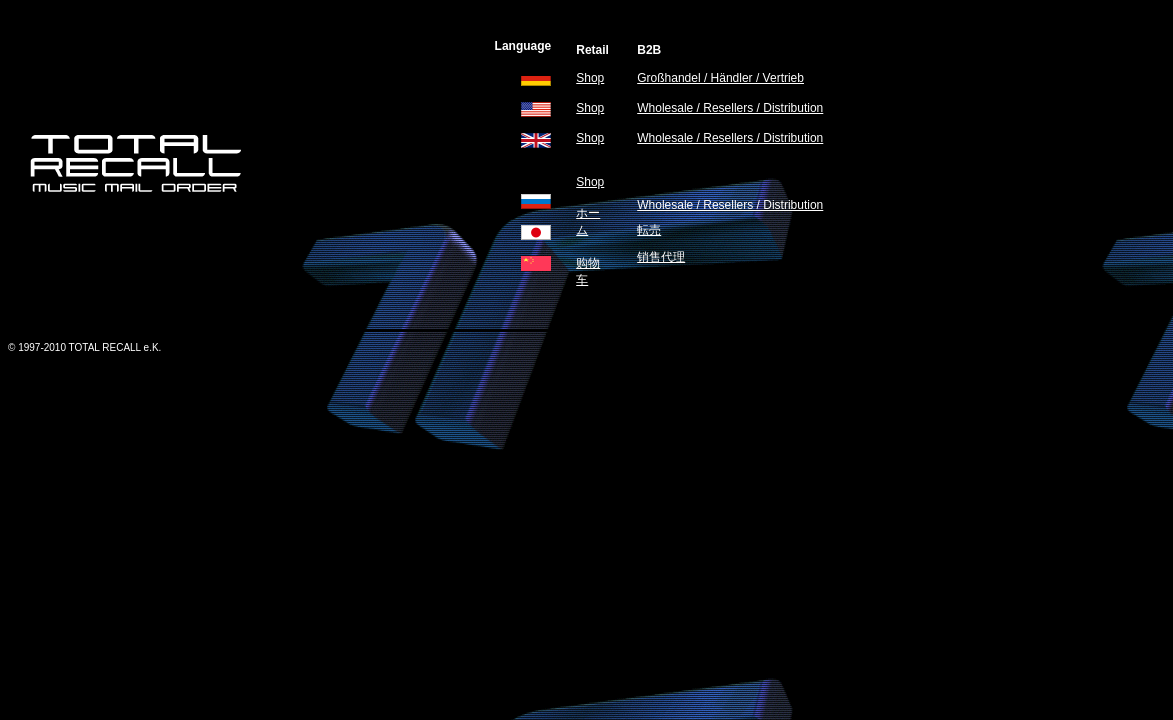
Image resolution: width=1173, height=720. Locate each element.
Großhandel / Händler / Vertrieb (720, 78)
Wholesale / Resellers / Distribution (730, 108)
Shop (590, 78)
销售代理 (661, 257)
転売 (649, 230)
